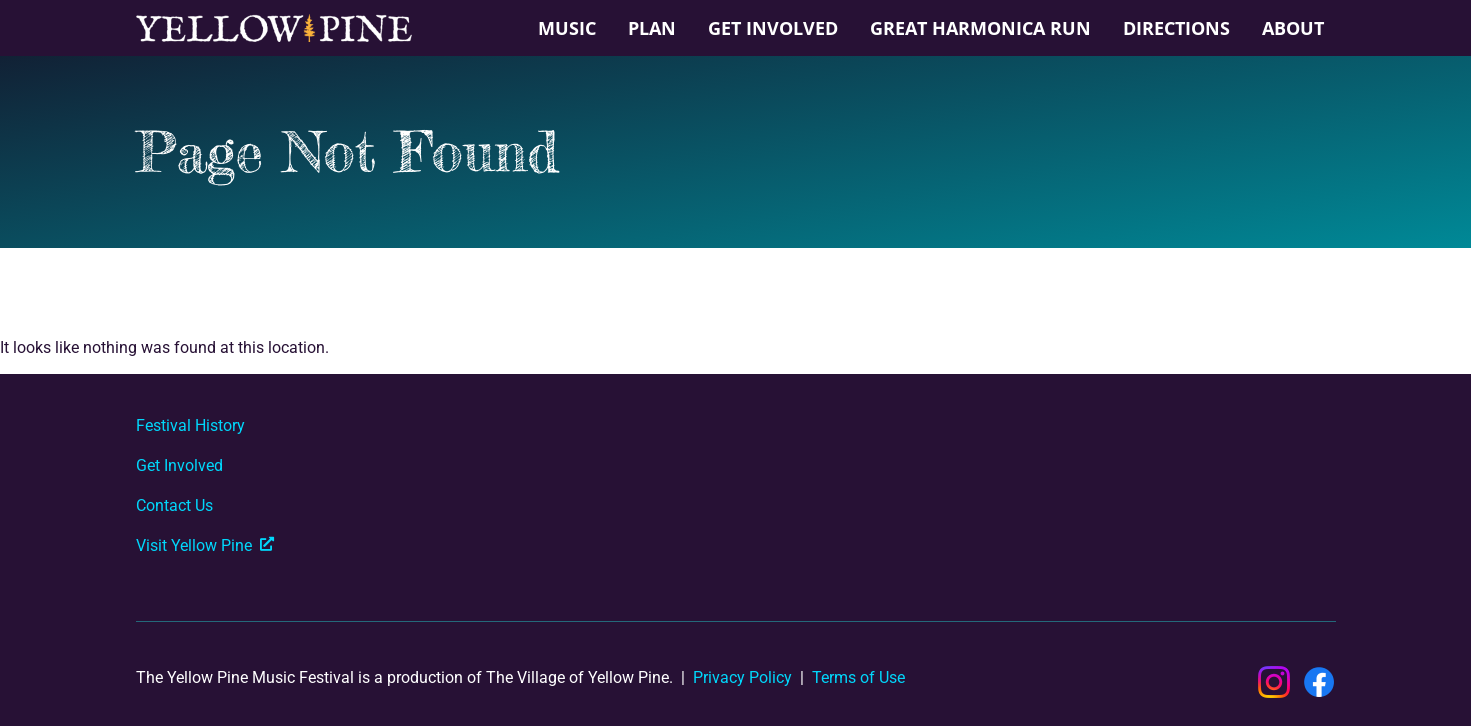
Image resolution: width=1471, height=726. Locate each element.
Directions (1176, 28)
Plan (652, 28)
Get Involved (773, 28)
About (1293, 28)
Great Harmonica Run (980, 28)
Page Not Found (347, 151)
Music (567, 28)
